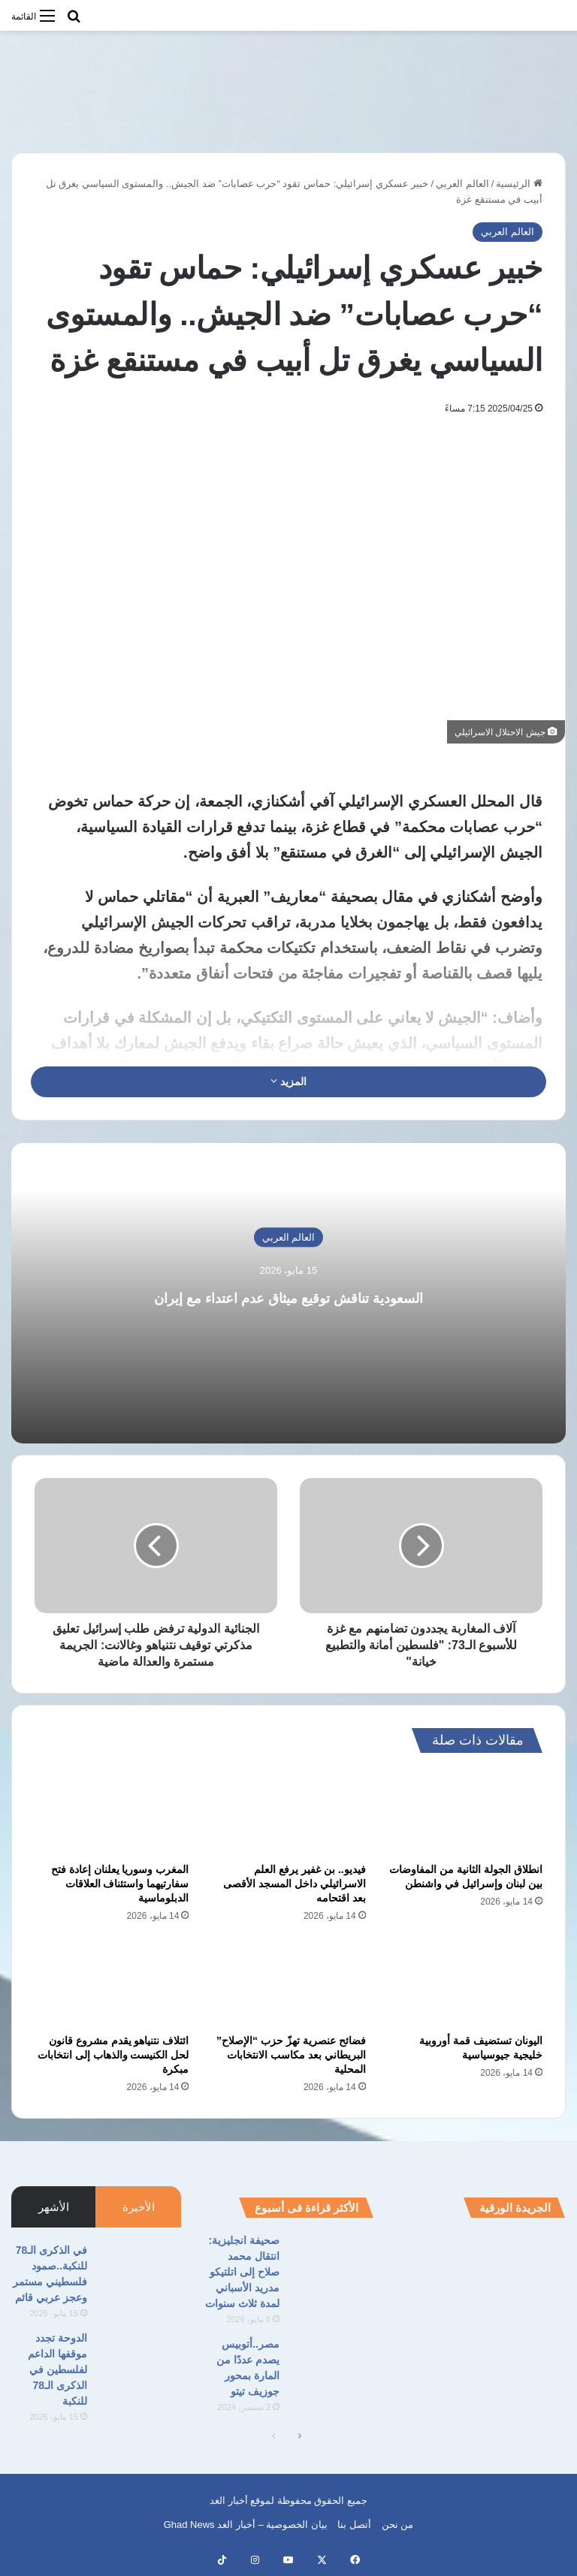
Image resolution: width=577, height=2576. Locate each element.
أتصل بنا (354, 2524)
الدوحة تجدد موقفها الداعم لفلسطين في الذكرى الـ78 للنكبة (57, 2369)
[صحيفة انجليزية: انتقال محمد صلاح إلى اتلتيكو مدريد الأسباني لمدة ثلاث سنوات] (332, 2261)
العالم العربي (462, 183)
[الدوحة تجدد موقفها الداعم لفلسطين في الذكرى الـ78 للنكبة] (139, 2358)
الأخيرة (138, 2206)
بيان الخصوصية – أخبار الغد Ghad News (246, 2524)
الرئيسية (519, 183)
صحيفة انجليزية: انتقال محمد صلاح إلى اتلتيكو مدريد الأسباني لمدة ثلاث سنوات (242, 2271)
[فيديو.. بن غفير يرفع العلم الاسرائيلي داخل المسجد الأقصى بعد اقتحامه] (288, 1811)
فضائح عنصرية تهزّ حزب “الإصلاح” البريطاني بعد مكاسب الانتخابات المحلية (291, 2055)
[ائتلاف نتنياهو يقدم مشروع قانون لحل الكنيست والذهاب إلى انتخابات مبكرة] (112, 1982)
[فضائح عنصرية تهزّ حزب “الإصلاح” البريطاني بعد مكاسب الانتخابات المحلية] (288, 1982)
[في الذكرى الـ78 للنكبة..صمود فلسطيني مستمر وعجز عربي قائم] (139, 2271)
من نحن (398, 2524)
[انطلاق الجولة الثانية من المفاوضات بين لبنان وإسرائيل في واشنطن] (465, 1811)
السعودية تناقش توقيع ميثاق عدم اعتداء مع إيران (288, 1295)
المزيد (288, 1081)
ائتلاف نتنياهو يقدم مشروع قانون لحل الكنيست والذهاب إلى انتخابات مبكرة (113, 2055)
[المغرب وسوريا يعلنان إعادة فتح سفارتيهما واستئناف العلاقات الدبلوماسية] (112, 1811)
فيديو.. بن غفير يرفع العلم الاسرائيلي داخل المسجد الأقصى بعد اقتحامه (294, 1883)
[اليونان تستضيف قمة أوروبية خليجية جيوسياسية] (465, 1982)
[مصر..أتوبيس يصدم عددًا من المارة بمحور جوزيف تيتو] (332, 2364)
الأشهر (53, 2206)
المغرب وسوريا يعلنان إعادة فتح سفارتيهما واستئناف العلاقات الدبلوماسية (120, 1883)
